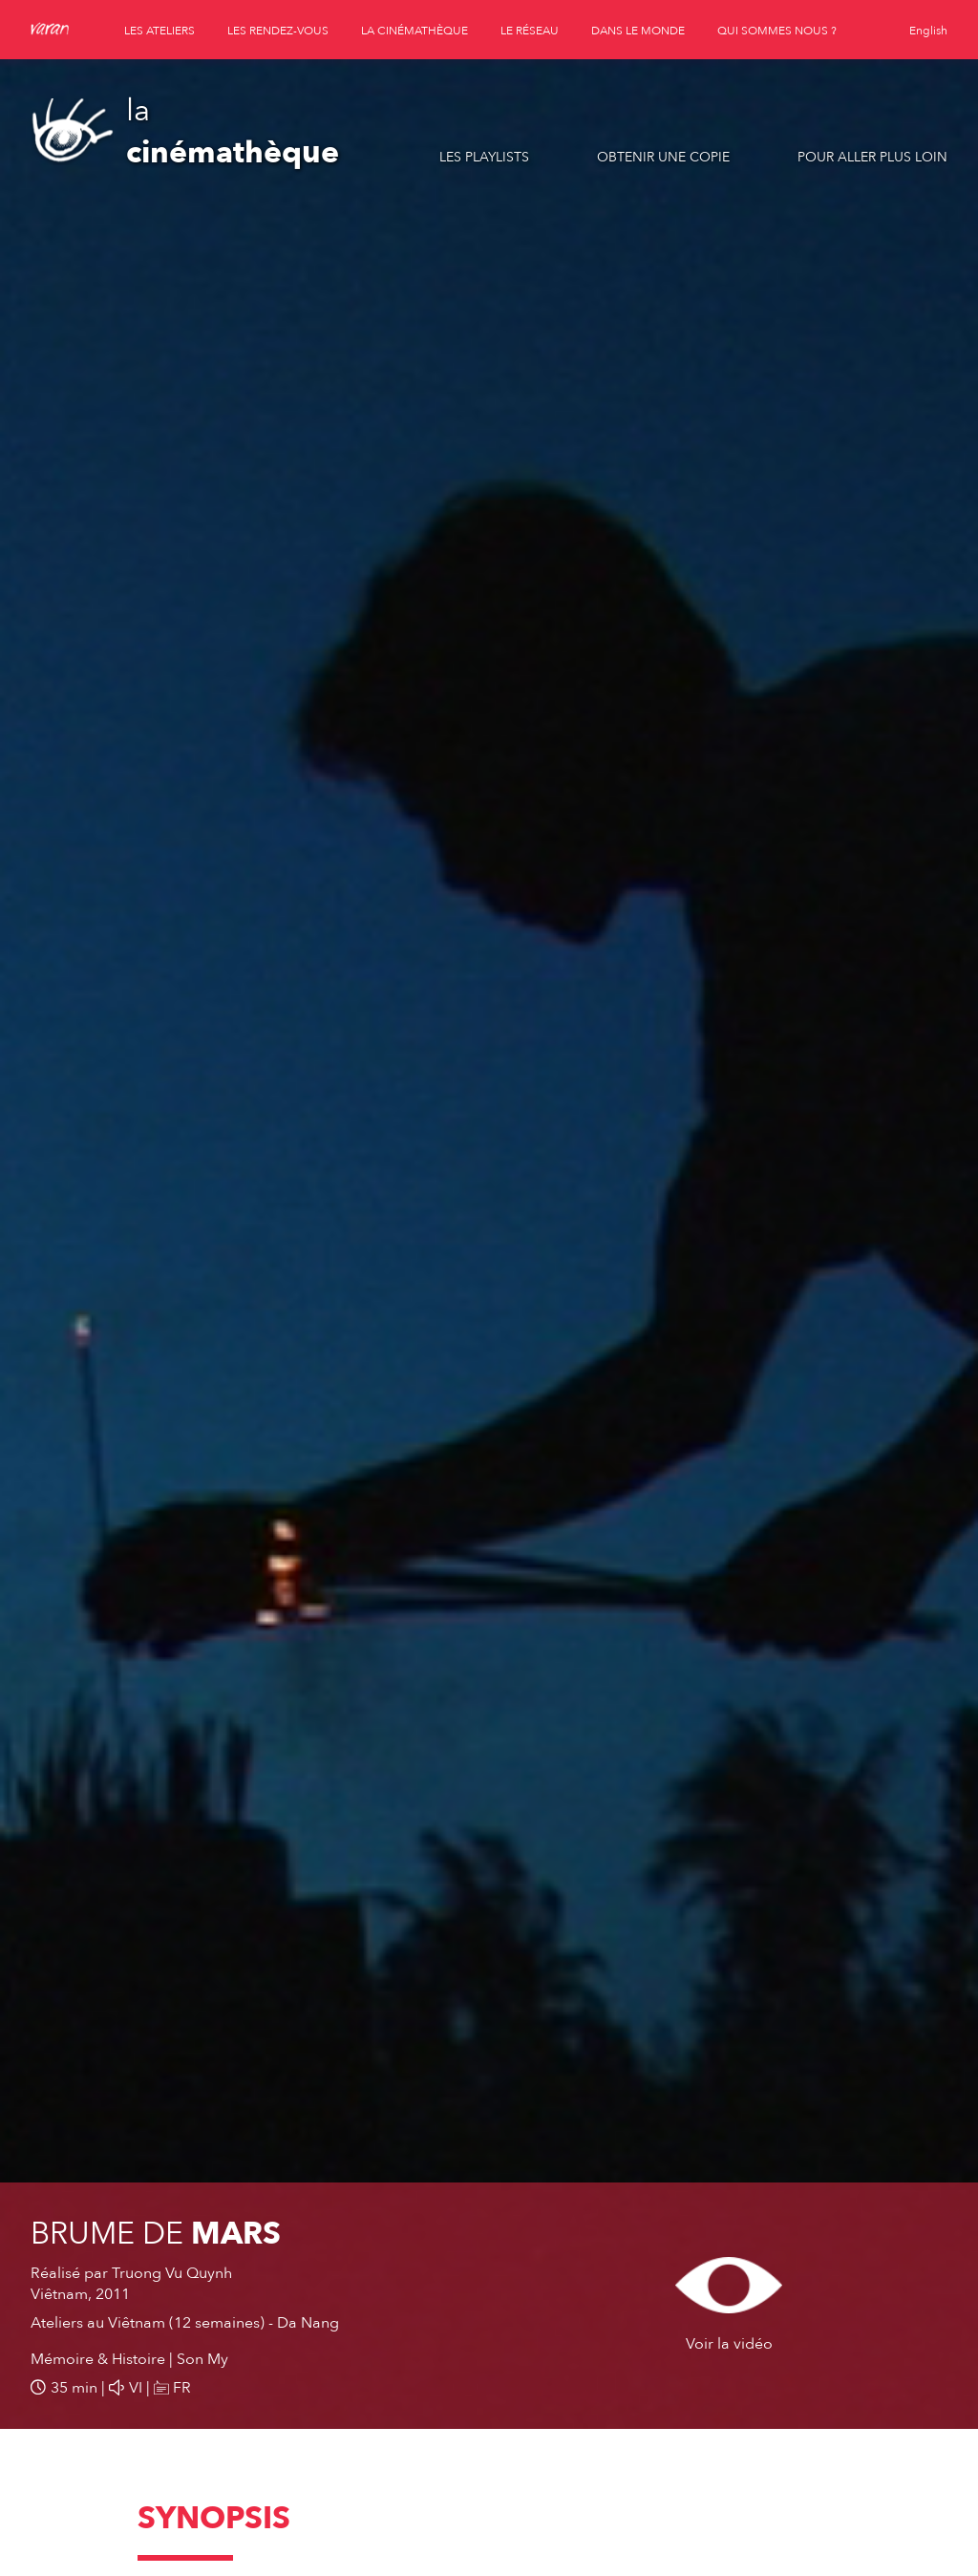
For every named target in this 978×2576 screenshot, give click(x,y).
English (928, 30)
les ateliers (159, 30)
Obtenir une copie (663, 157)
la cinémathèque (414, 30)
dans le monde (638, 30)
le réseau (529, 30)
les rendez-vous (278, 30)
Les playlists (484, 157)
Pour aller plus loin (872, 157)
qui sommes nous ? (777, 30)
